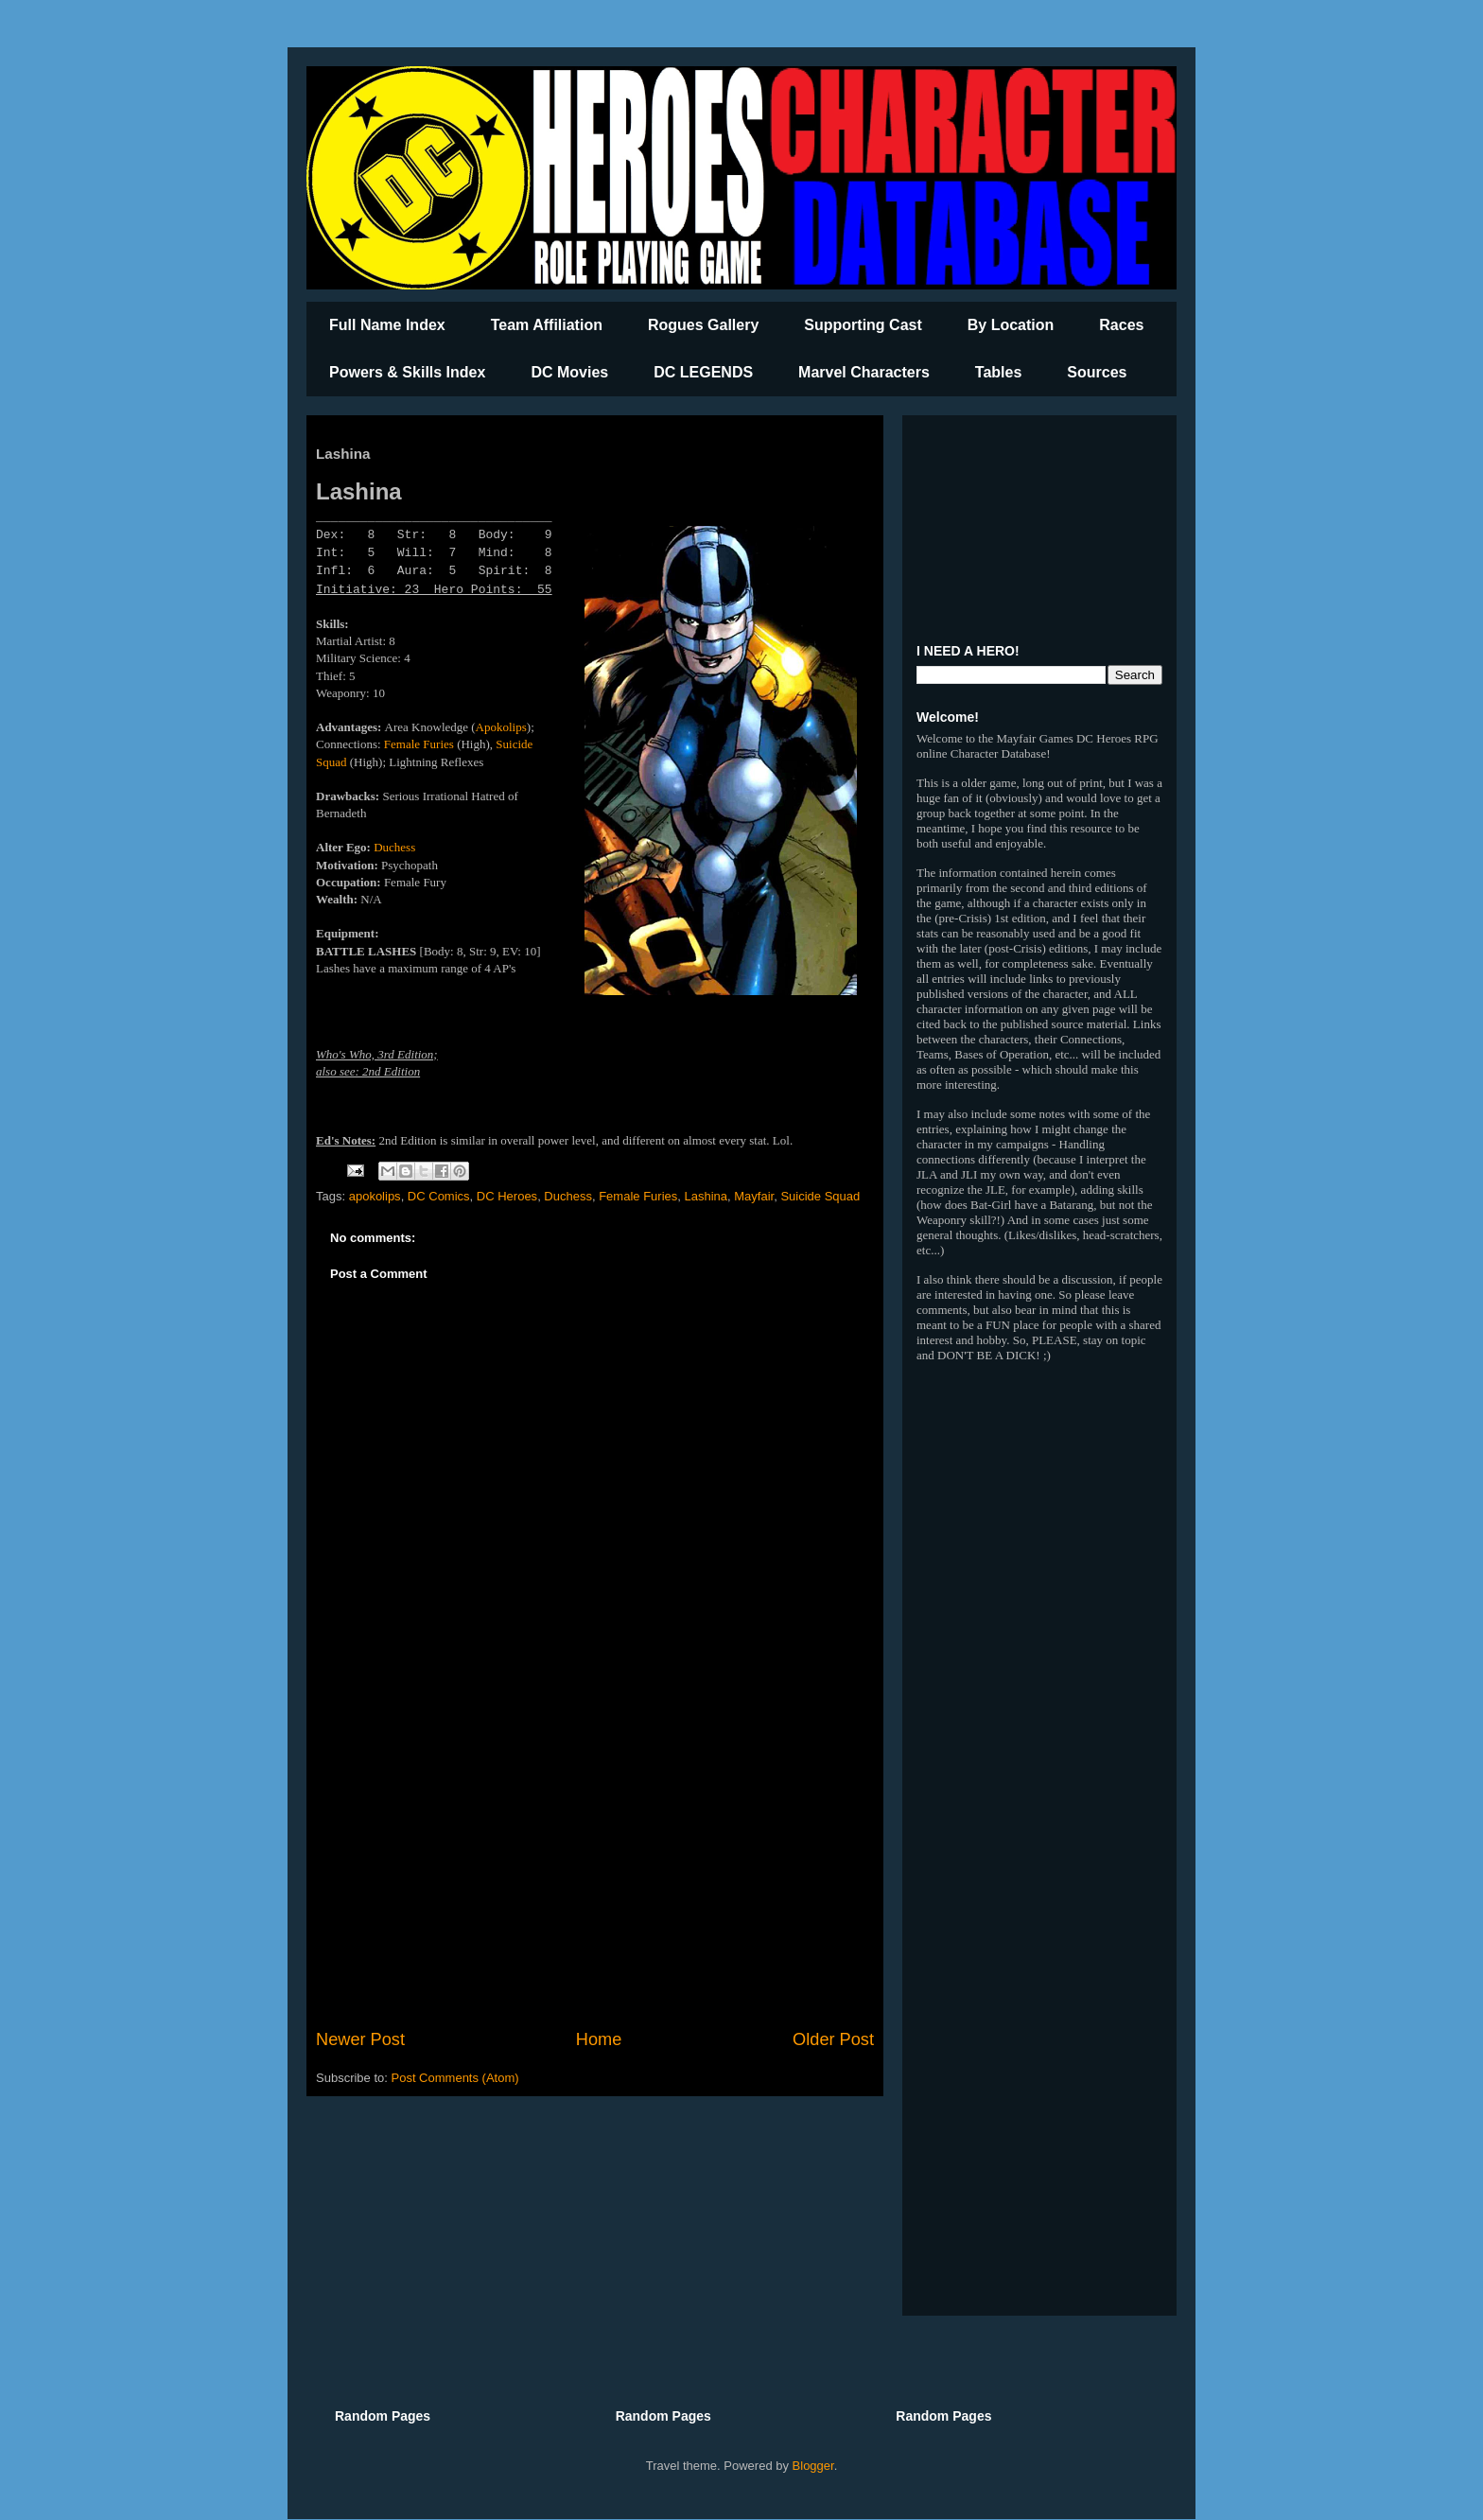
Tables (998, 372)
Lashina (705, 1196)
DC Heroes (507, 1196)
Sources (1096, 372)
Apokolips (501, 727)
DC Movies (569, 372)
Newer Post (360, 2039)
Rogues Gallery (703, 325)
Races (1121, 325)
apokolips (375, 1196)
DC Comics (439, 1196)
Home (599, 2039)
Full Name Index (387, 325)
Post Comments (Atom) (455, 2078)
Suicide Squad (820, 1196)
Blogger (813, 2466)
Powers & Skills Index (407, 372)
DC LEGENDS (703, 372)
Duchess (394, 847)
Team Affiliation (546, 325)
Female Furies (419, 744)
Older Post (833, 2039)
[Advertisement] (595, 1871)
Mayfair (754, 1196)
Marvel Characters (864, 372)
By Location (1011, 325)
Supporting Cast (862, 325)
